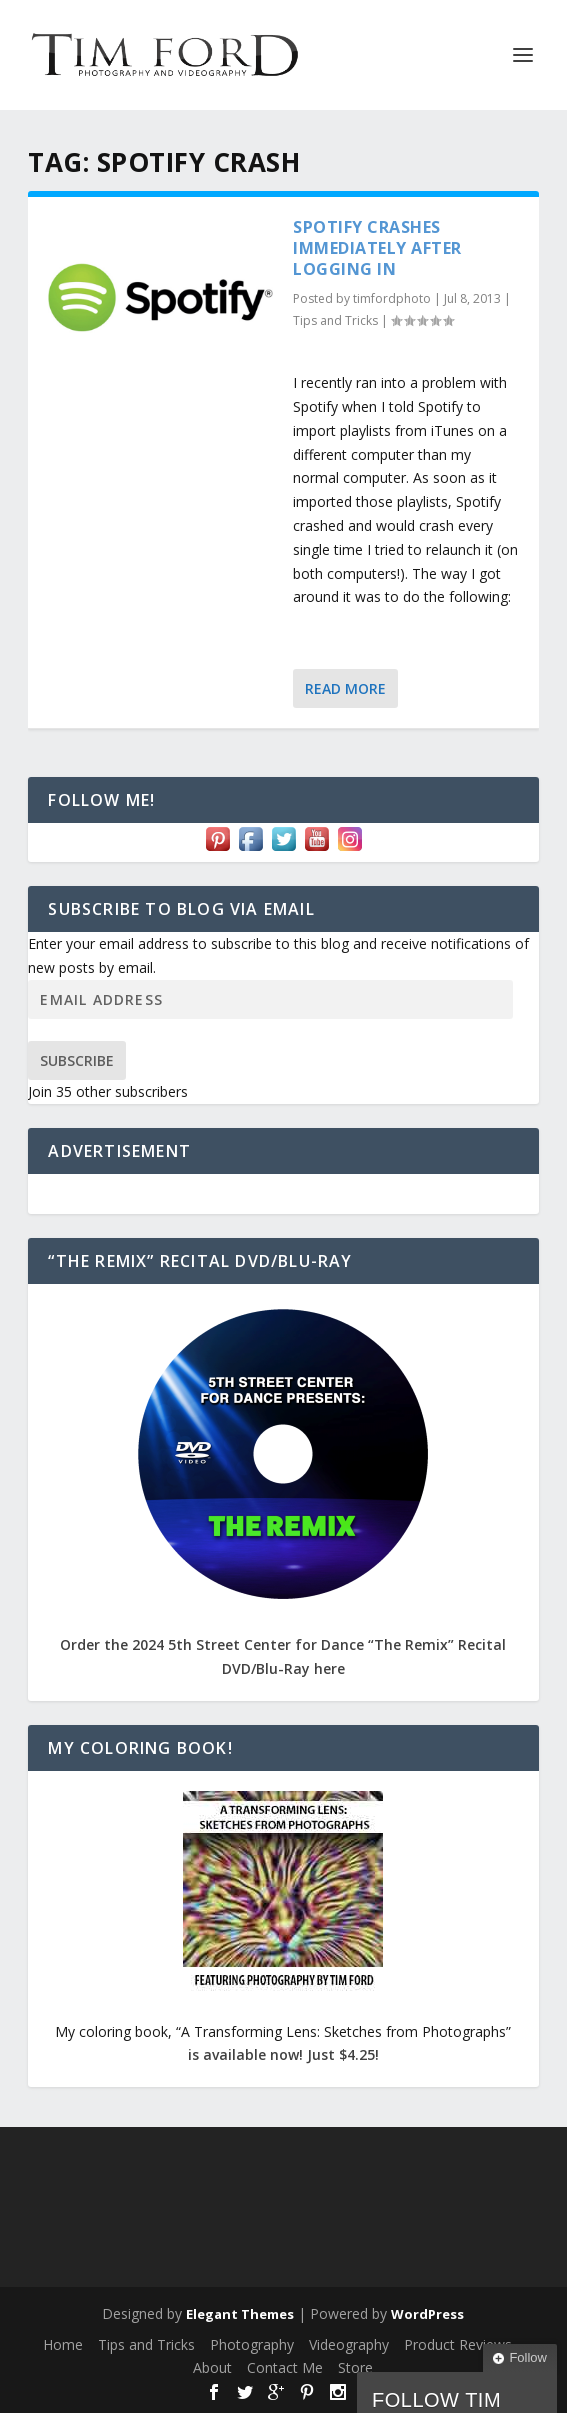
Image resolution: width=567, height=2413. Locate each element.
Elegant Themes (240, 2314)
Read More (345, 688)
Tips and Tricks (335, 320)
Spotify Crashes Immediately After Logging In (377, 248)
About (212, 2367)
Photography (252, 2344)
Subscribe (77, 1060)
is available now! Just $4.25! (283, 2054)
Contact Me (285, 2367)
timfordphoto (392, 298)
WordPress (427, 2314)
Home (63, 2344)
